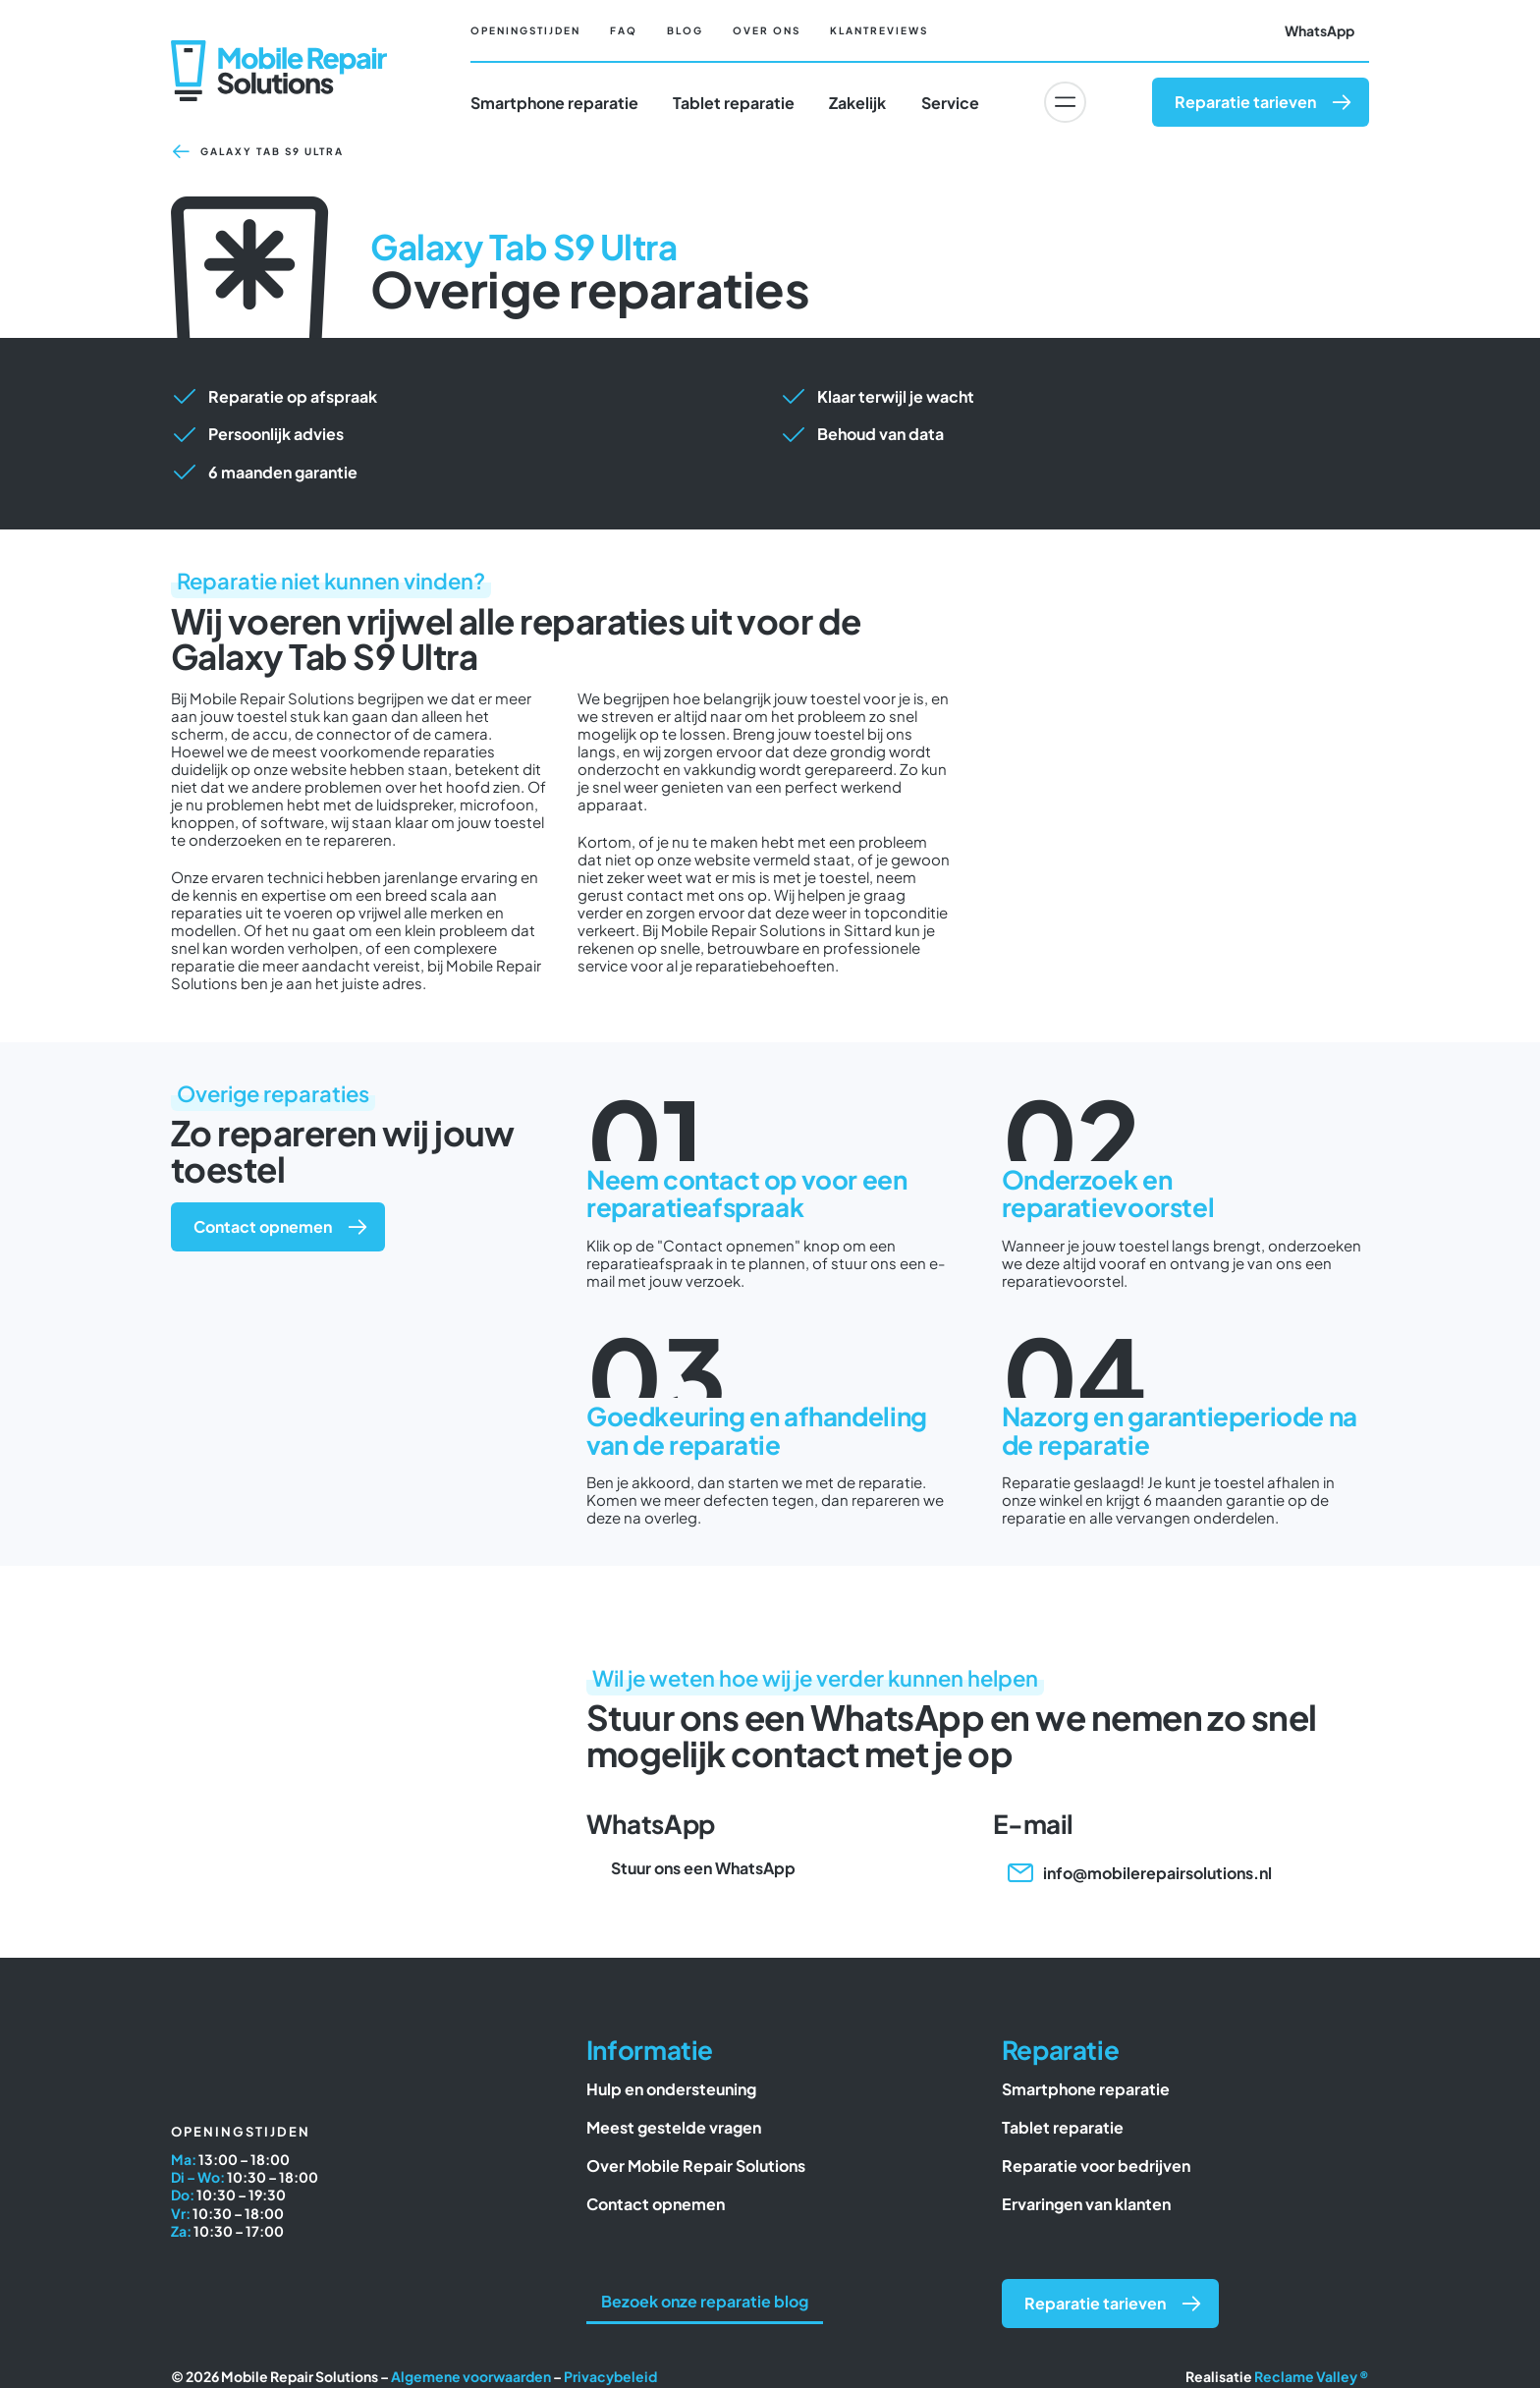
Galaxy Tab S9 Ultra (272, 151)
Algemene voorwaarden (471, 2376)
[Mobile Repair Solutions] (279, 47)
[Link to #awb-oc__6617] (1064, 102)
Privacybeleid (610, 2376)
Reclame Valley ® (1311, 2376)
